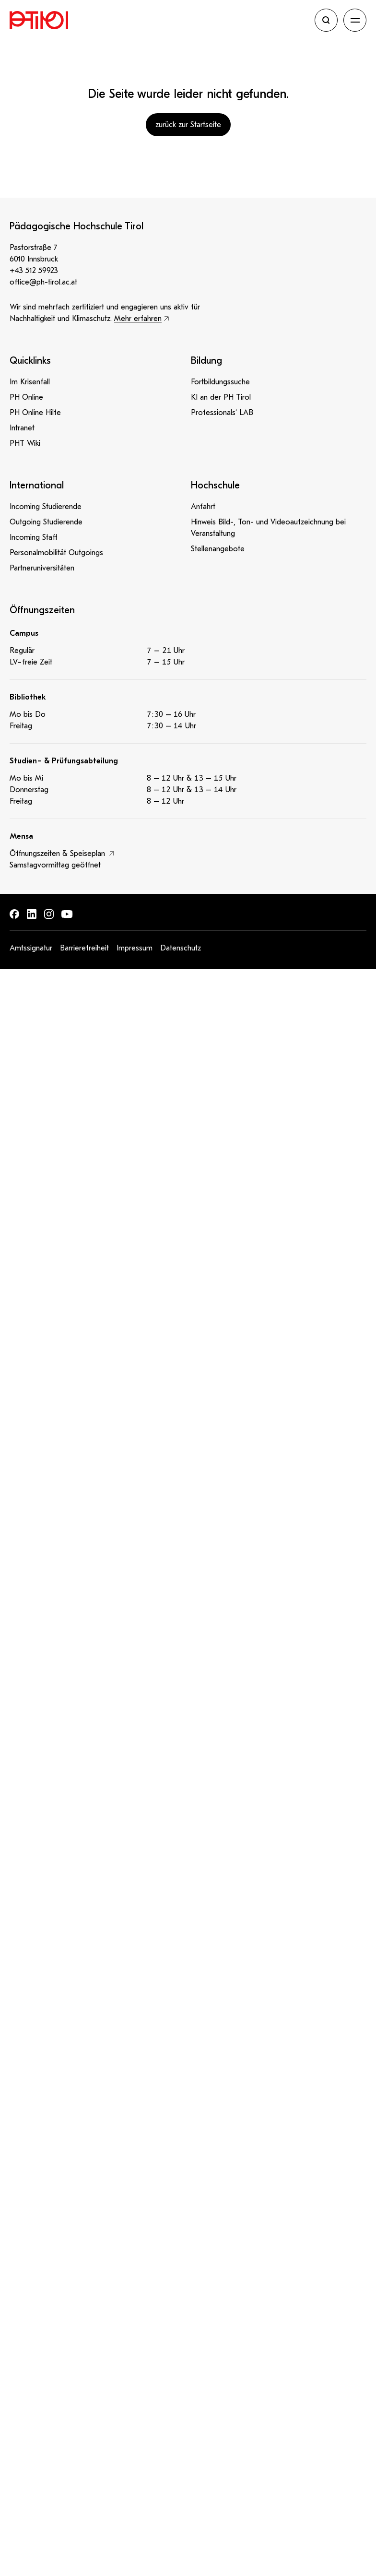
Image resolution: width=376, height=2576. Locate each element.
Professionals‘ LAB (222, 412)
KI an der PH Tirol (221, 397)
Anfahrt (203, 506)
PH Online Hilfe (35, 412)
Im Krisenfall (30, 382)
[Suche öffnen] (326, 20)
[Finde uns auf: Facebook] (14, 914)
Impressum (135, 948)
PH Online (26, 397)
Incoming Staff (34, 537)
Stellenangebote (218, 549)
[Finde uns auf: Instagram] (49, 914)
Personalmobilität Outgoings (56, 552)
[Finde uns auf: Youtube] (67, 914)
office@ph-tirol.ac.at (43, 282)
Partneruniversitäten (42, 568)
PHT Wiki (25, 443)
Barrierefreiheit (84, 948)
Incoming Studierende (46, 506)
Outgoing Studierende (46, 522)
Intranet (22, 428)
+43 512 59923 (34, 270)
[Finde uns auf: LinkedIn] (31, 914)
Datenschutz (180, 948)
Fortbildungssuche (220, 382)
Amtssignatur (31, 948)
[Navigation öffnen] (354, 20)
